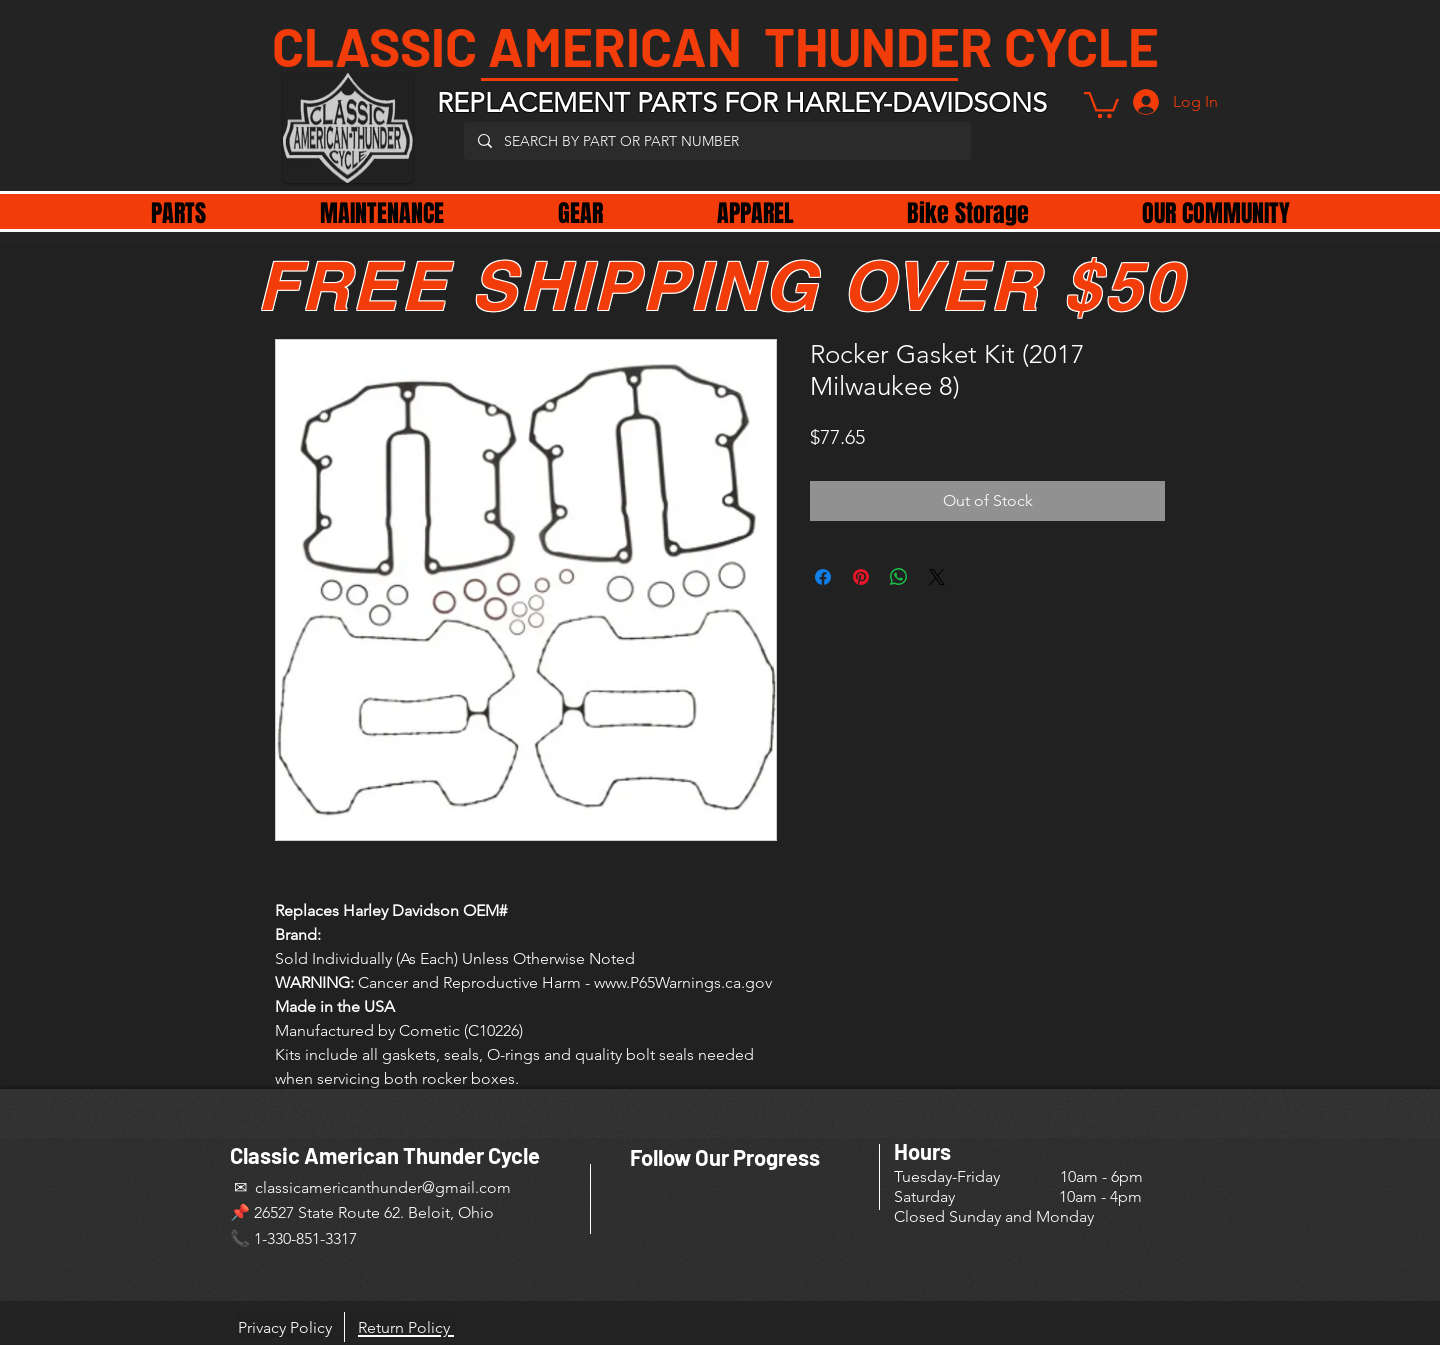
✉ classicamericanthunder (326, 1187)
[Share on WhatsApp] (899, 577)
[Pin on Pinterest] (861, 577)
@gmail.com (466, 1187)
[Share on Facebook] (823, 577)
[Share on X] (937, 577)
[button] (1101, 103)
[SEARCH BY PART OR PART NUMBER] (716, 141)
